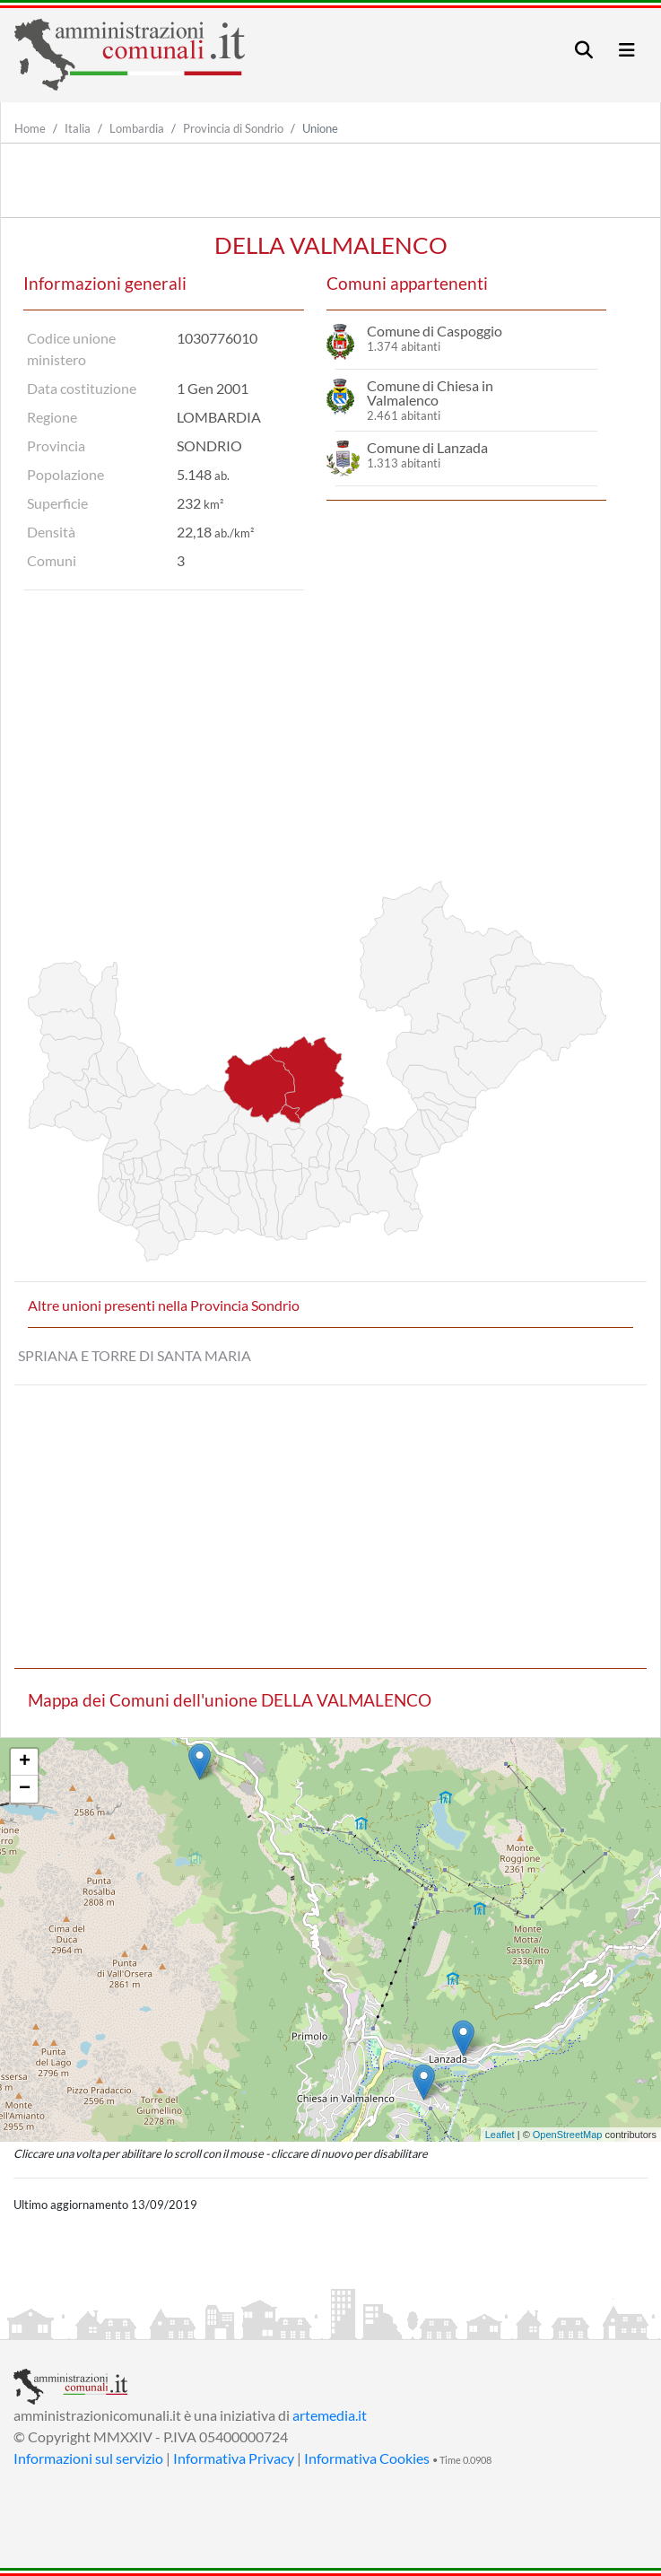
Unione (320, 128)
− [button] (24, 1789)
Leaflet (500, 2134)
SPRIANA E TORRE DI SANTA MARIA (134, 1355)
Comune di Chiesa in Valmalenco (430, 392)
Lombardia (136, 128)
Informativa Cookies (367, 2458)
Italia (78, 128)
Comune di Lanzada (427, 447)
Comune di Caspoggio (434, 330)
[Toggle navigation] (583, 50)
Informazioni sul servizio (88, 2458)
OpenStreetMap (568, 2134)
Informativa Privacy (233, 2458)
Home (30, 128)
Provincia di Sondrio (233, 128)
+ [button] (24, 1762)
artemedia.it (329, 2414)
